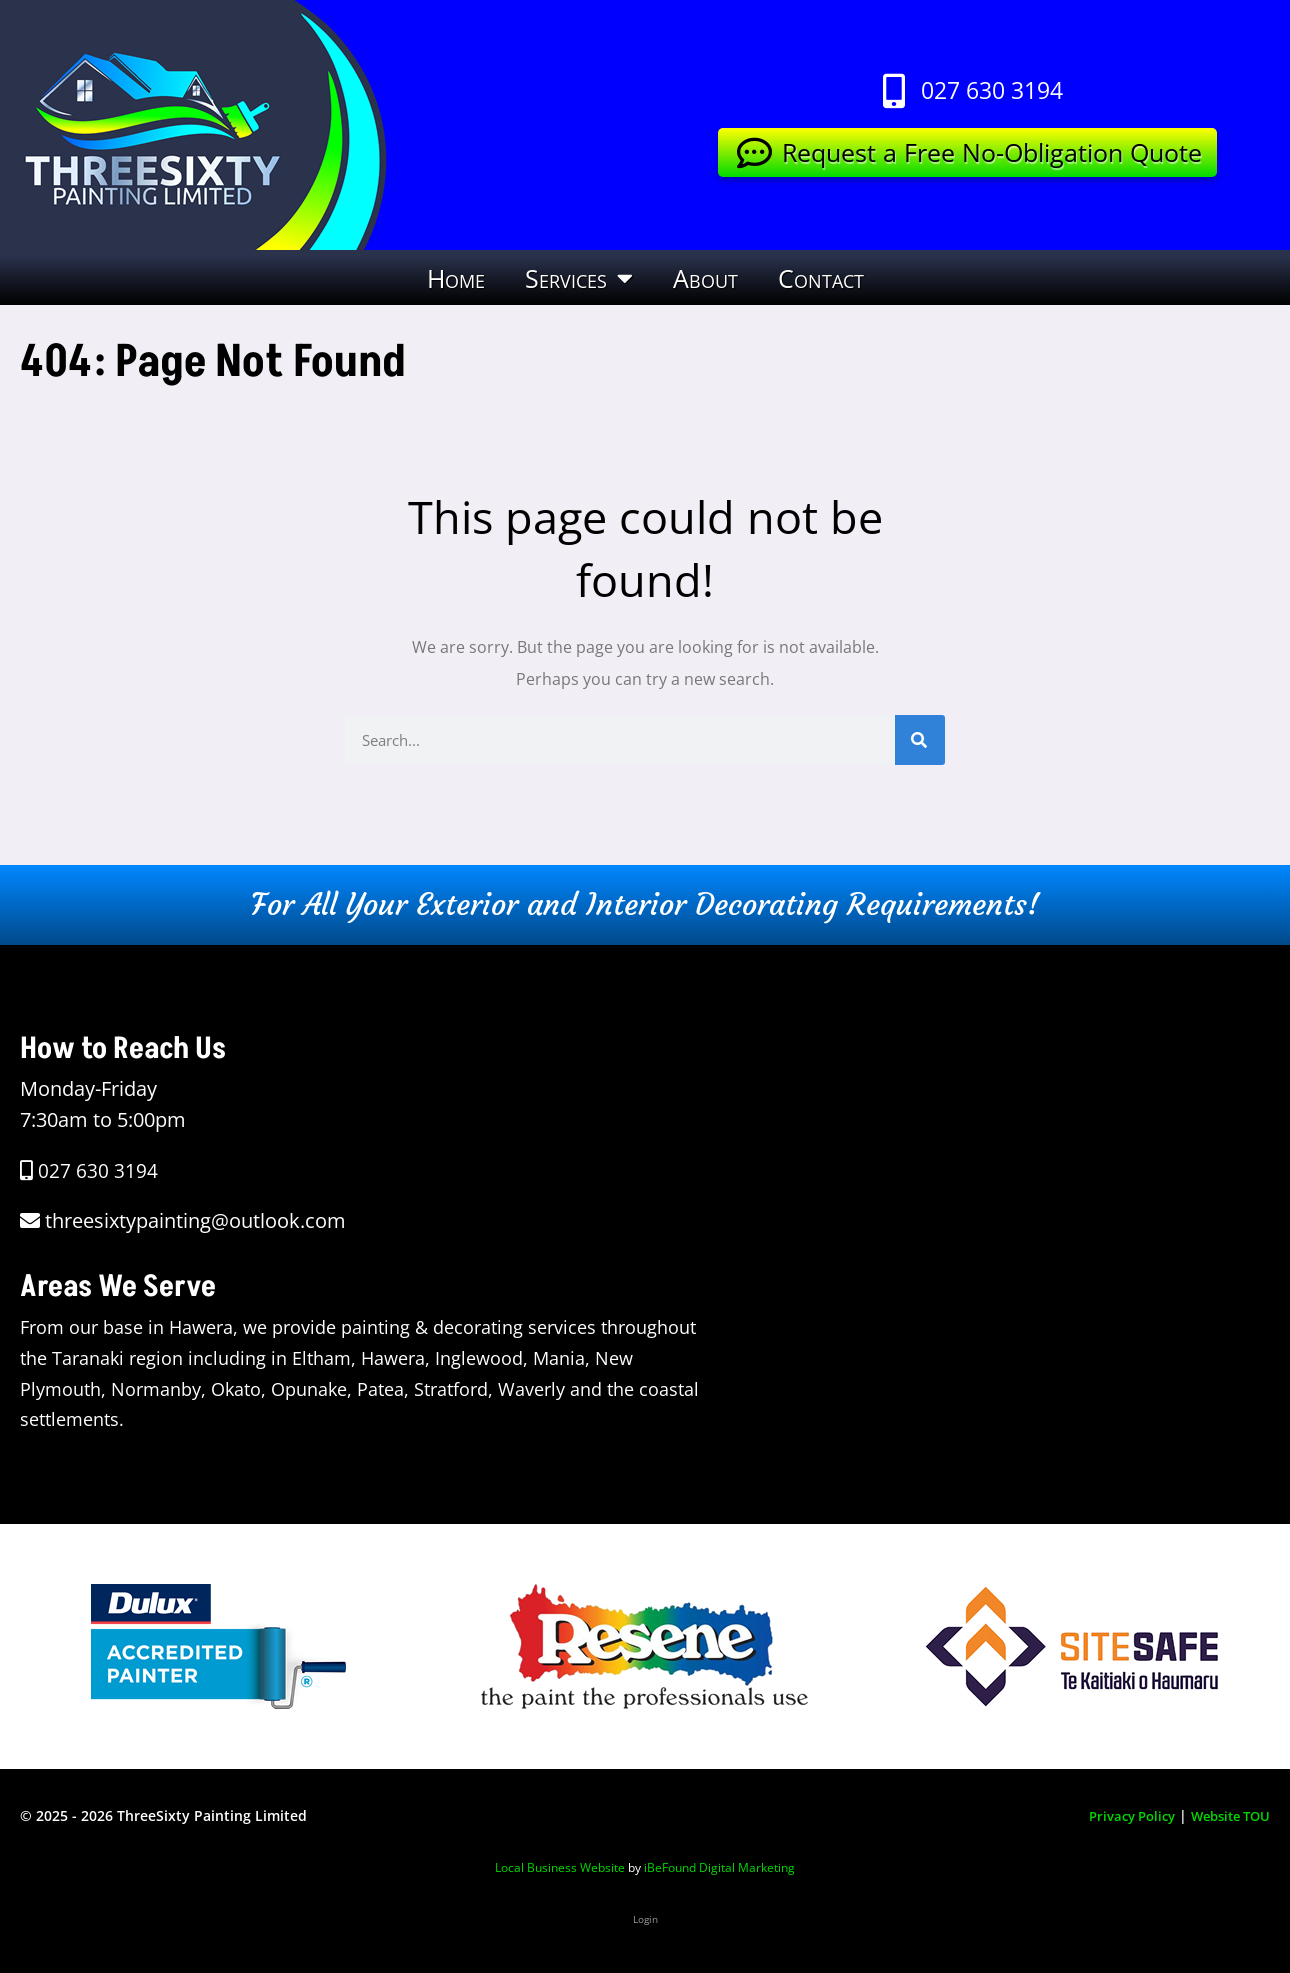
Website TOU (1226, 1815)
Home (456, 278)
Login (645, 1917)
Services (579, 277)
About (705, 278)
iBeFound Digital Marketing (719, 1867)
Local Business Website (560, 1867)
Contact (821, 278)
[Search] (920, 740)
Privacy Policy (1119, 1815)
